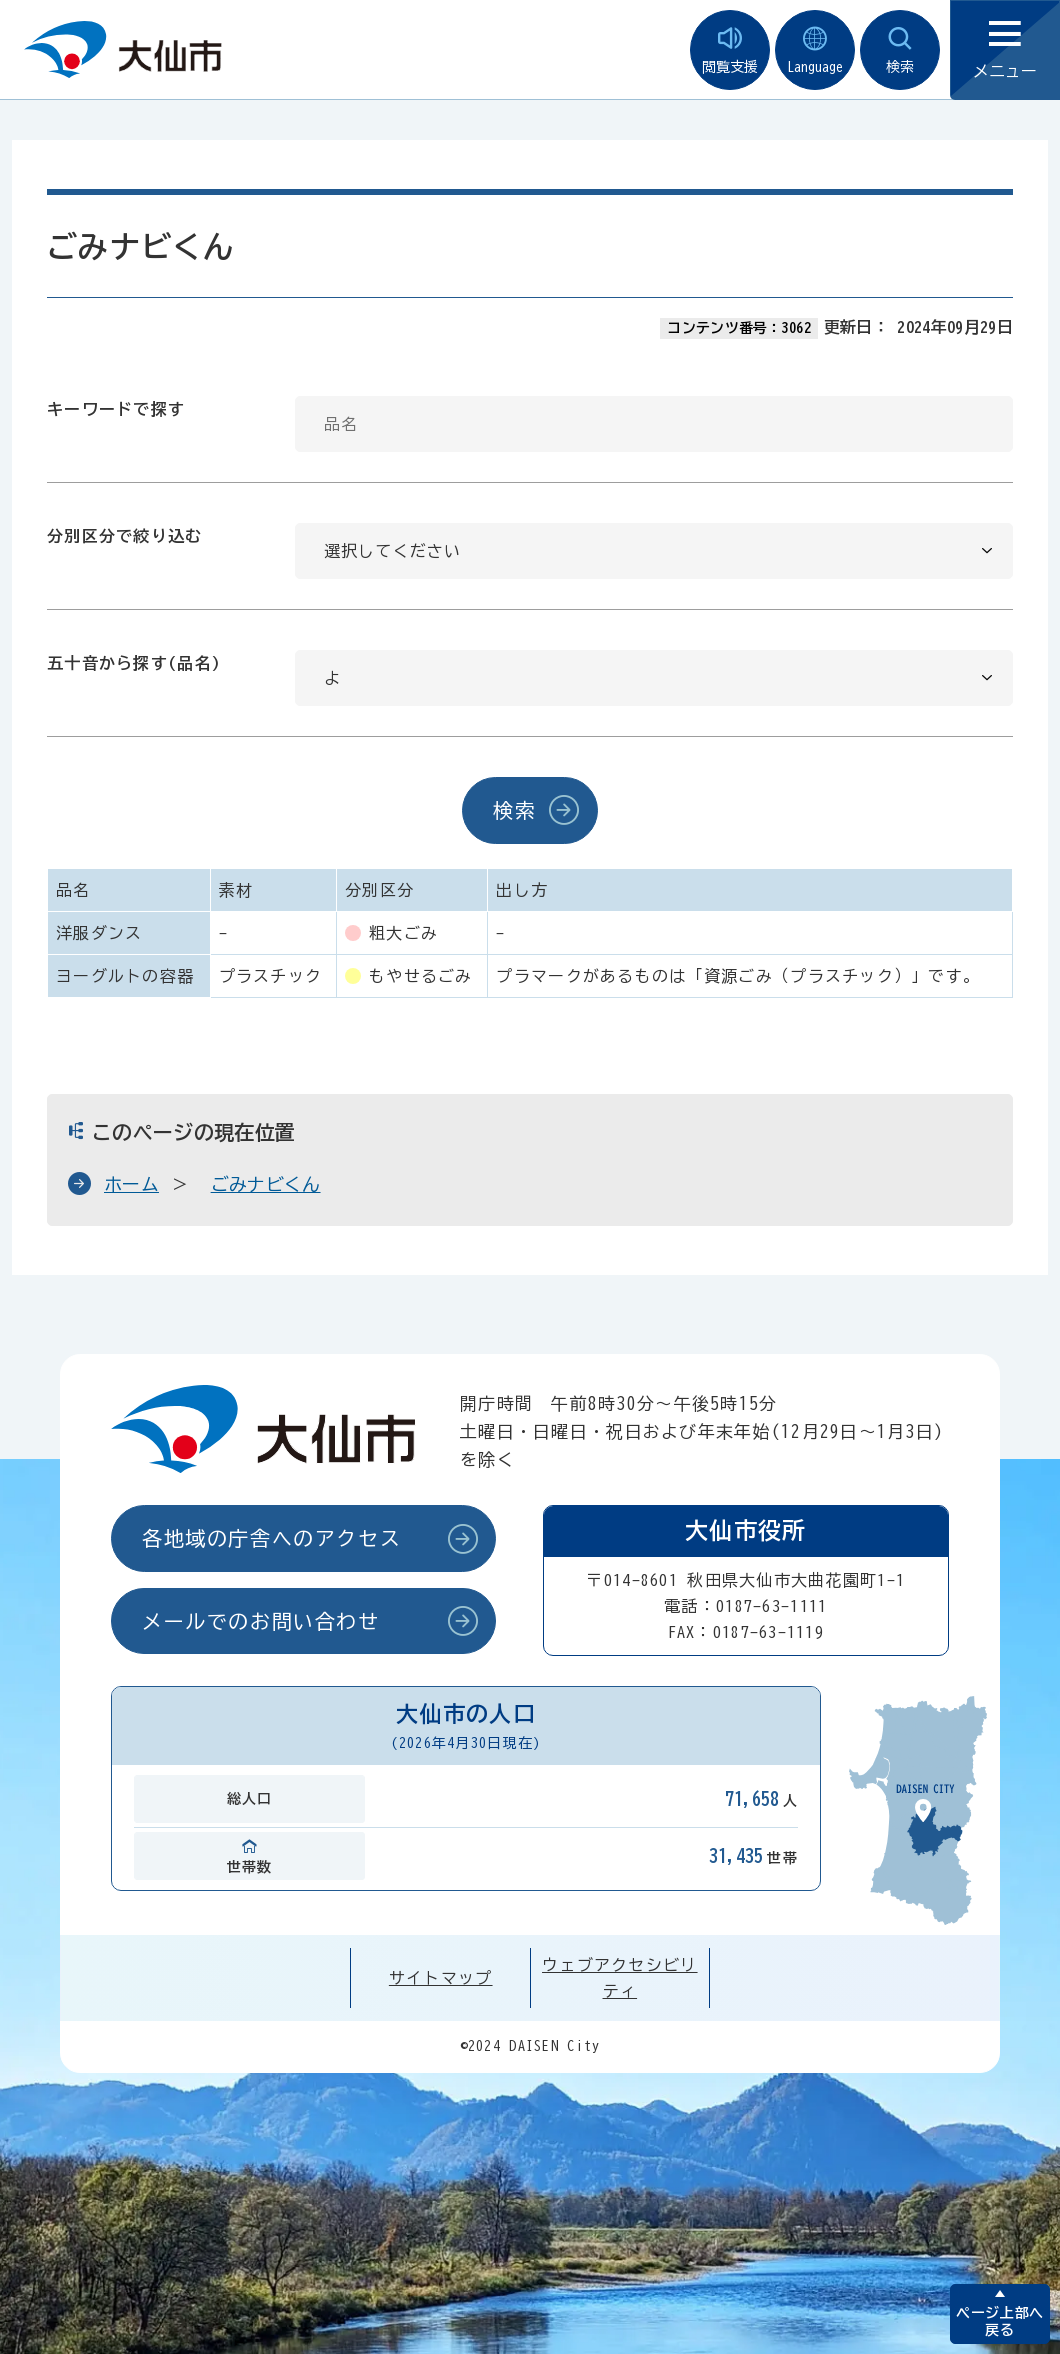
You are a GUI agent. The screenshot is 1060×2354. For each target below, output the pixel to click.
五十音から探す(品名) (134, 663)
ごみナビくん (266, 1184)
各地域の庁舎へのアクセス (271, 1538)
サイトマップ (441, 1978)
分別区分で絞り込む (125, 536)
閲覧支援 (730, 50)
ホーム (131, 1184)
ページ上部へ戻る (999, 2321)
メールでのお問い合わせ (261, 1621)
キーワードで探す (116, 409)
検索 (900, 50)
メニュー (1005, 50)
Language (815, 50)
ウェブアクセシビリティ (620, 1978)
